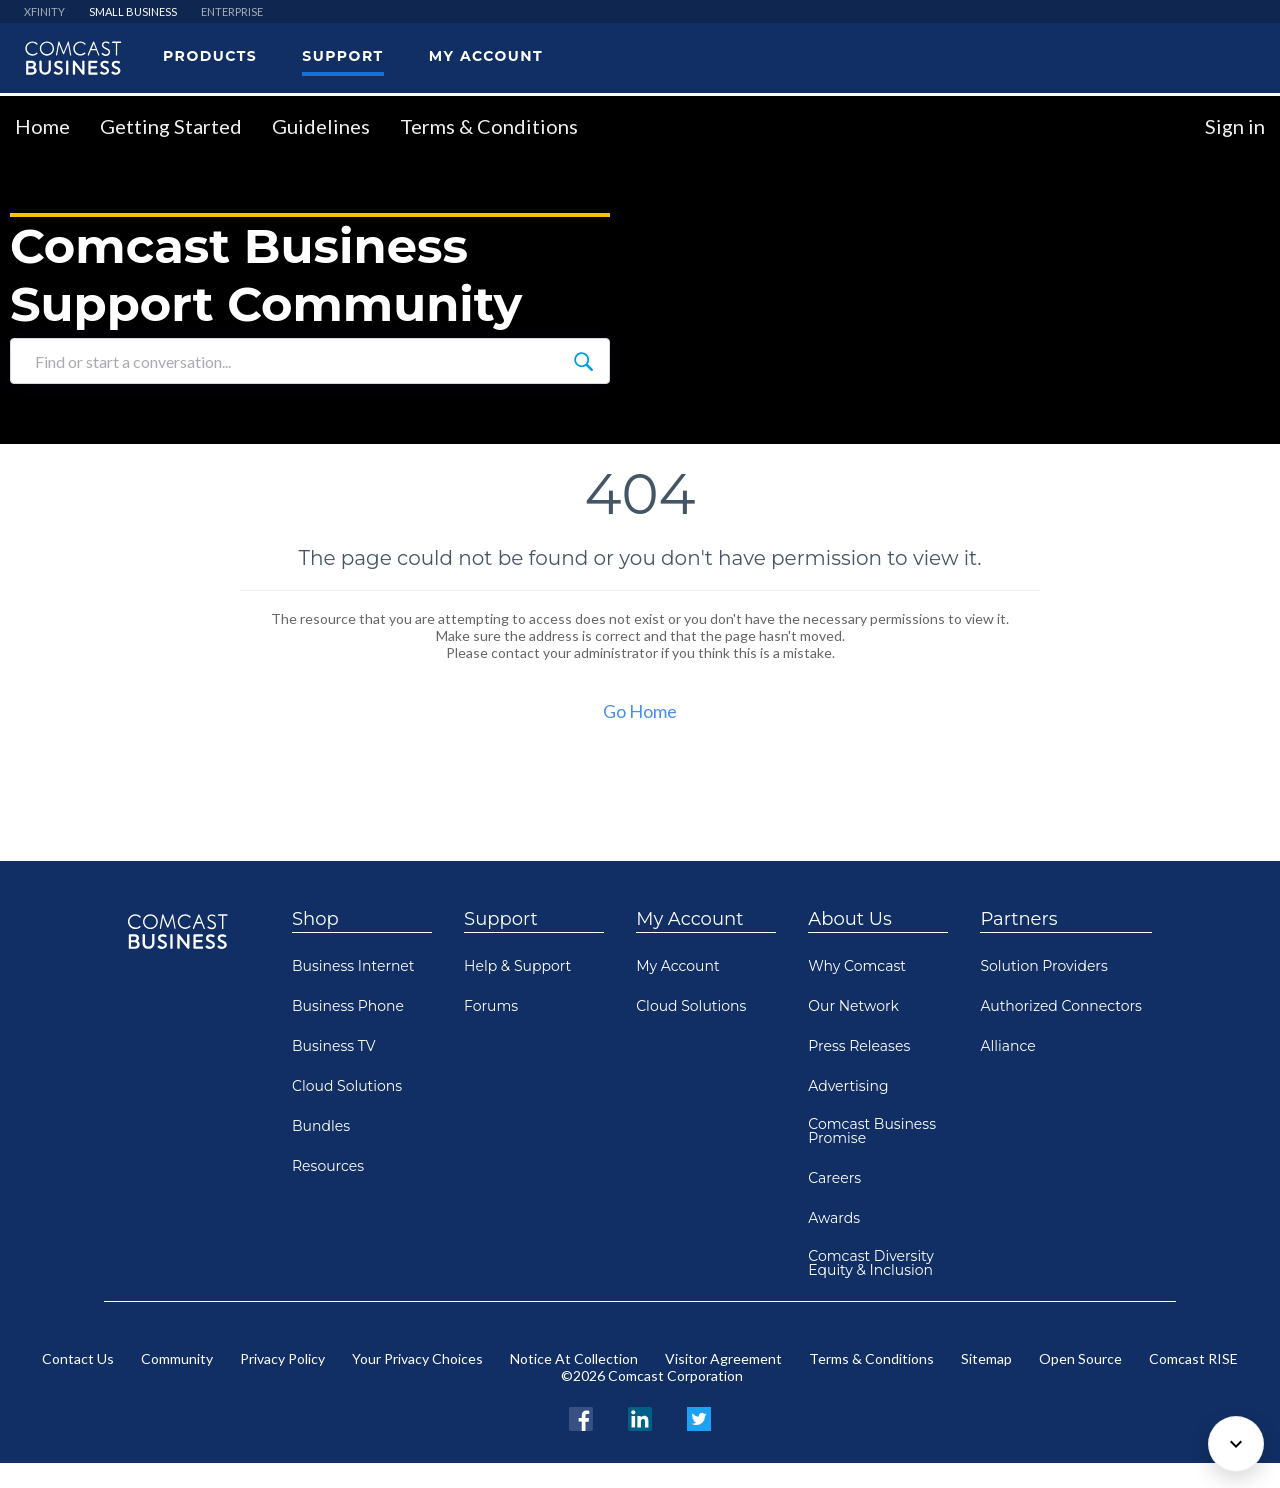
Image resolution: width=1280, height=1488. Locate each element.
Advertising (848, 1086)
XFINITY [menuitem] (44, 11)
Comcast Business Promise (872, 1131)
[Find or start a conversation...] (583, 361)
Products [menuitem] (210, 56)
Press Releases (859, 1046)
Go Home (640, 711)
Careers (834, 1178)
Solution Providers (1043, 966)
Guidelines (321, 126)
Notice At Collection (574, 1358)
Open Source (1080, 1358)
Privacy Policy (282, 1358)
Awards (834, 1218)
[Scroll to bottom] (1236, 1444)
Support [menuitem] (342, 56)
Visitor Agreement (723, 1358)
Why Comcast (857, 966)
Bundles (321, 1126)
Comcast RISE (1193, 1358)
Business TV (334, 1046)
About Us (850, 919)
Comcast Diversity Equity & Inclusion (871, 1263)
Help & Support (517, 966)
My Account (689, 919)
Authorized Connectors (1061, 1006)
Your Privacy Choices (417, 1358)
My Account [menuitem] (486, 56)
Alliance (1007, 1046)
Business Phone (348, 1006)
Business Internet (353, 966)
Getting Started (171, 126)
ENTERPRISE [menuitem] (232, 11)
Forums (491, 1006)
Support (501, 919)
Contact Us (78, 1358)
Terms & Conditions (489, 126)
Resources (328, 1166)
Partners (1018, 919)
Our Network (853, 1006)
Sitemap (986, 1358)
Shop (315, 919)
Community (177, 1358)
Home (42, 126)
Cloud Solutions (347, 1086)
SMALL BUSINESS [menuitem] (133, 11)
